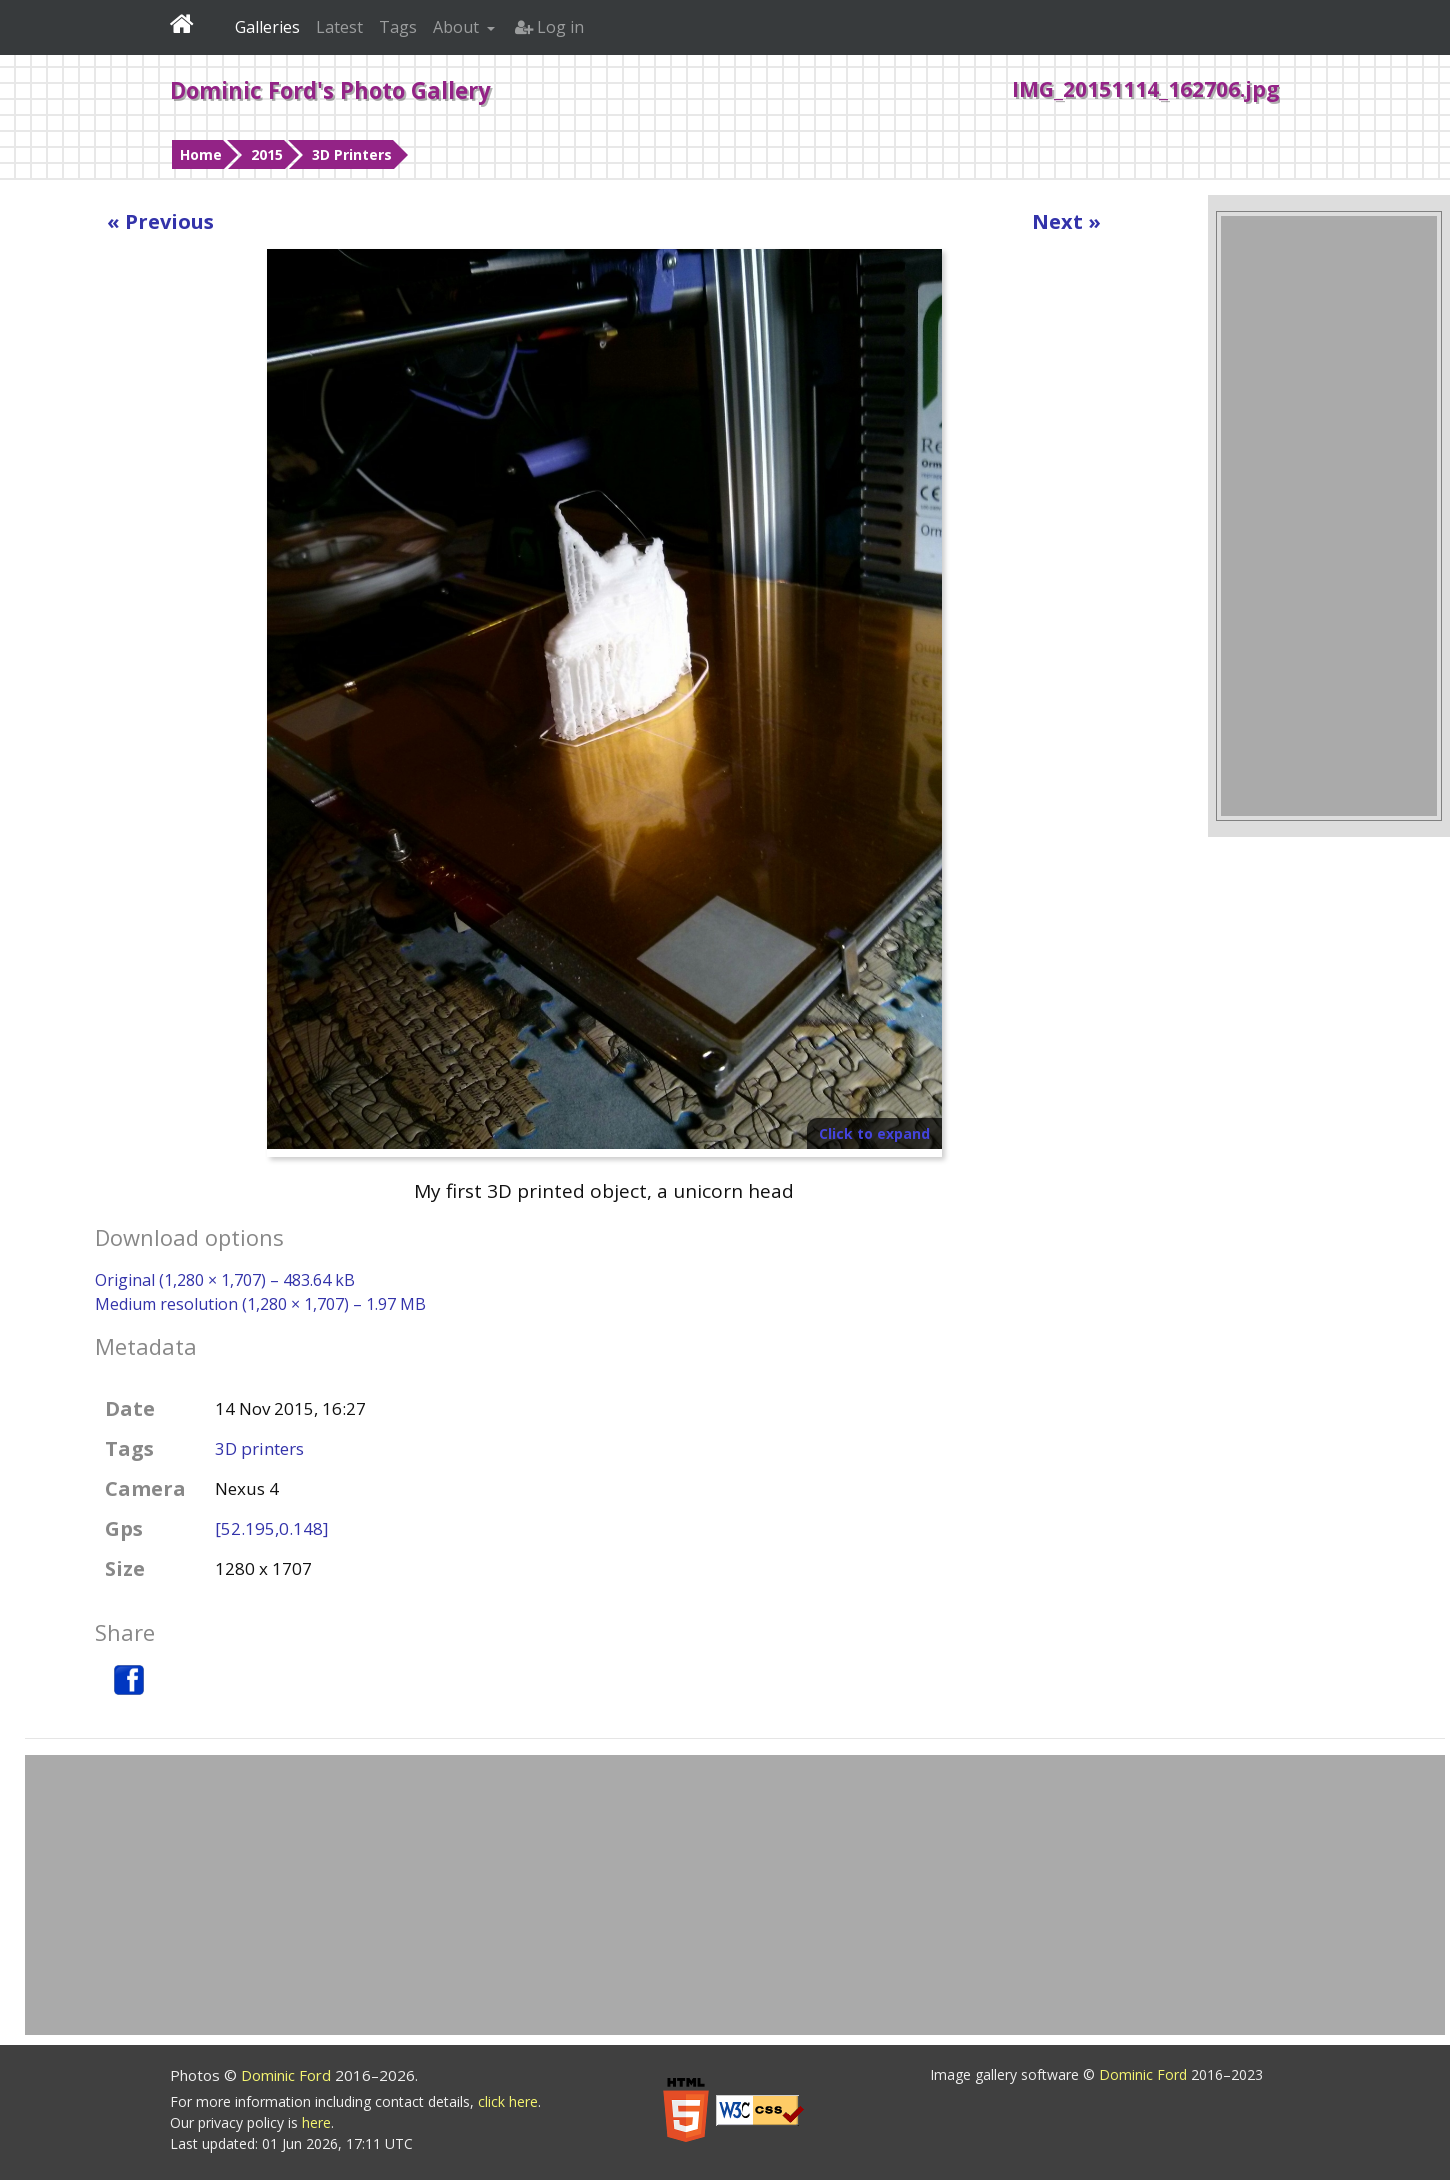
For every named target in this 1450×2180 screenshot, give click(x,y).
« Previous (160, 221)
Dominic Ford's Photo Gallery (330, 90)
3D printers (259, 1448)
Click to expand (874, 1133)
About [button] (458, 27)
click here (508, 2101)
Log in (549, 27)
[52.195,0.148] (272, 1528)
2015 (267, 154)
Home (201, 154)
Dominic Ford (288, 2075)
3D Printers (352, 154)
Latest (339, 27)
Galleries (267, 27)
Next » (1066, 221)
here (316, 2122)
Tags (398, 27)
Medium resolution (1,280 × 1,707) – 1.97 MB (260, 1304)
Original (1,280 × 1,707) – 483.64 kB (225, 1280)
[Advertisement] (1329, 516)
